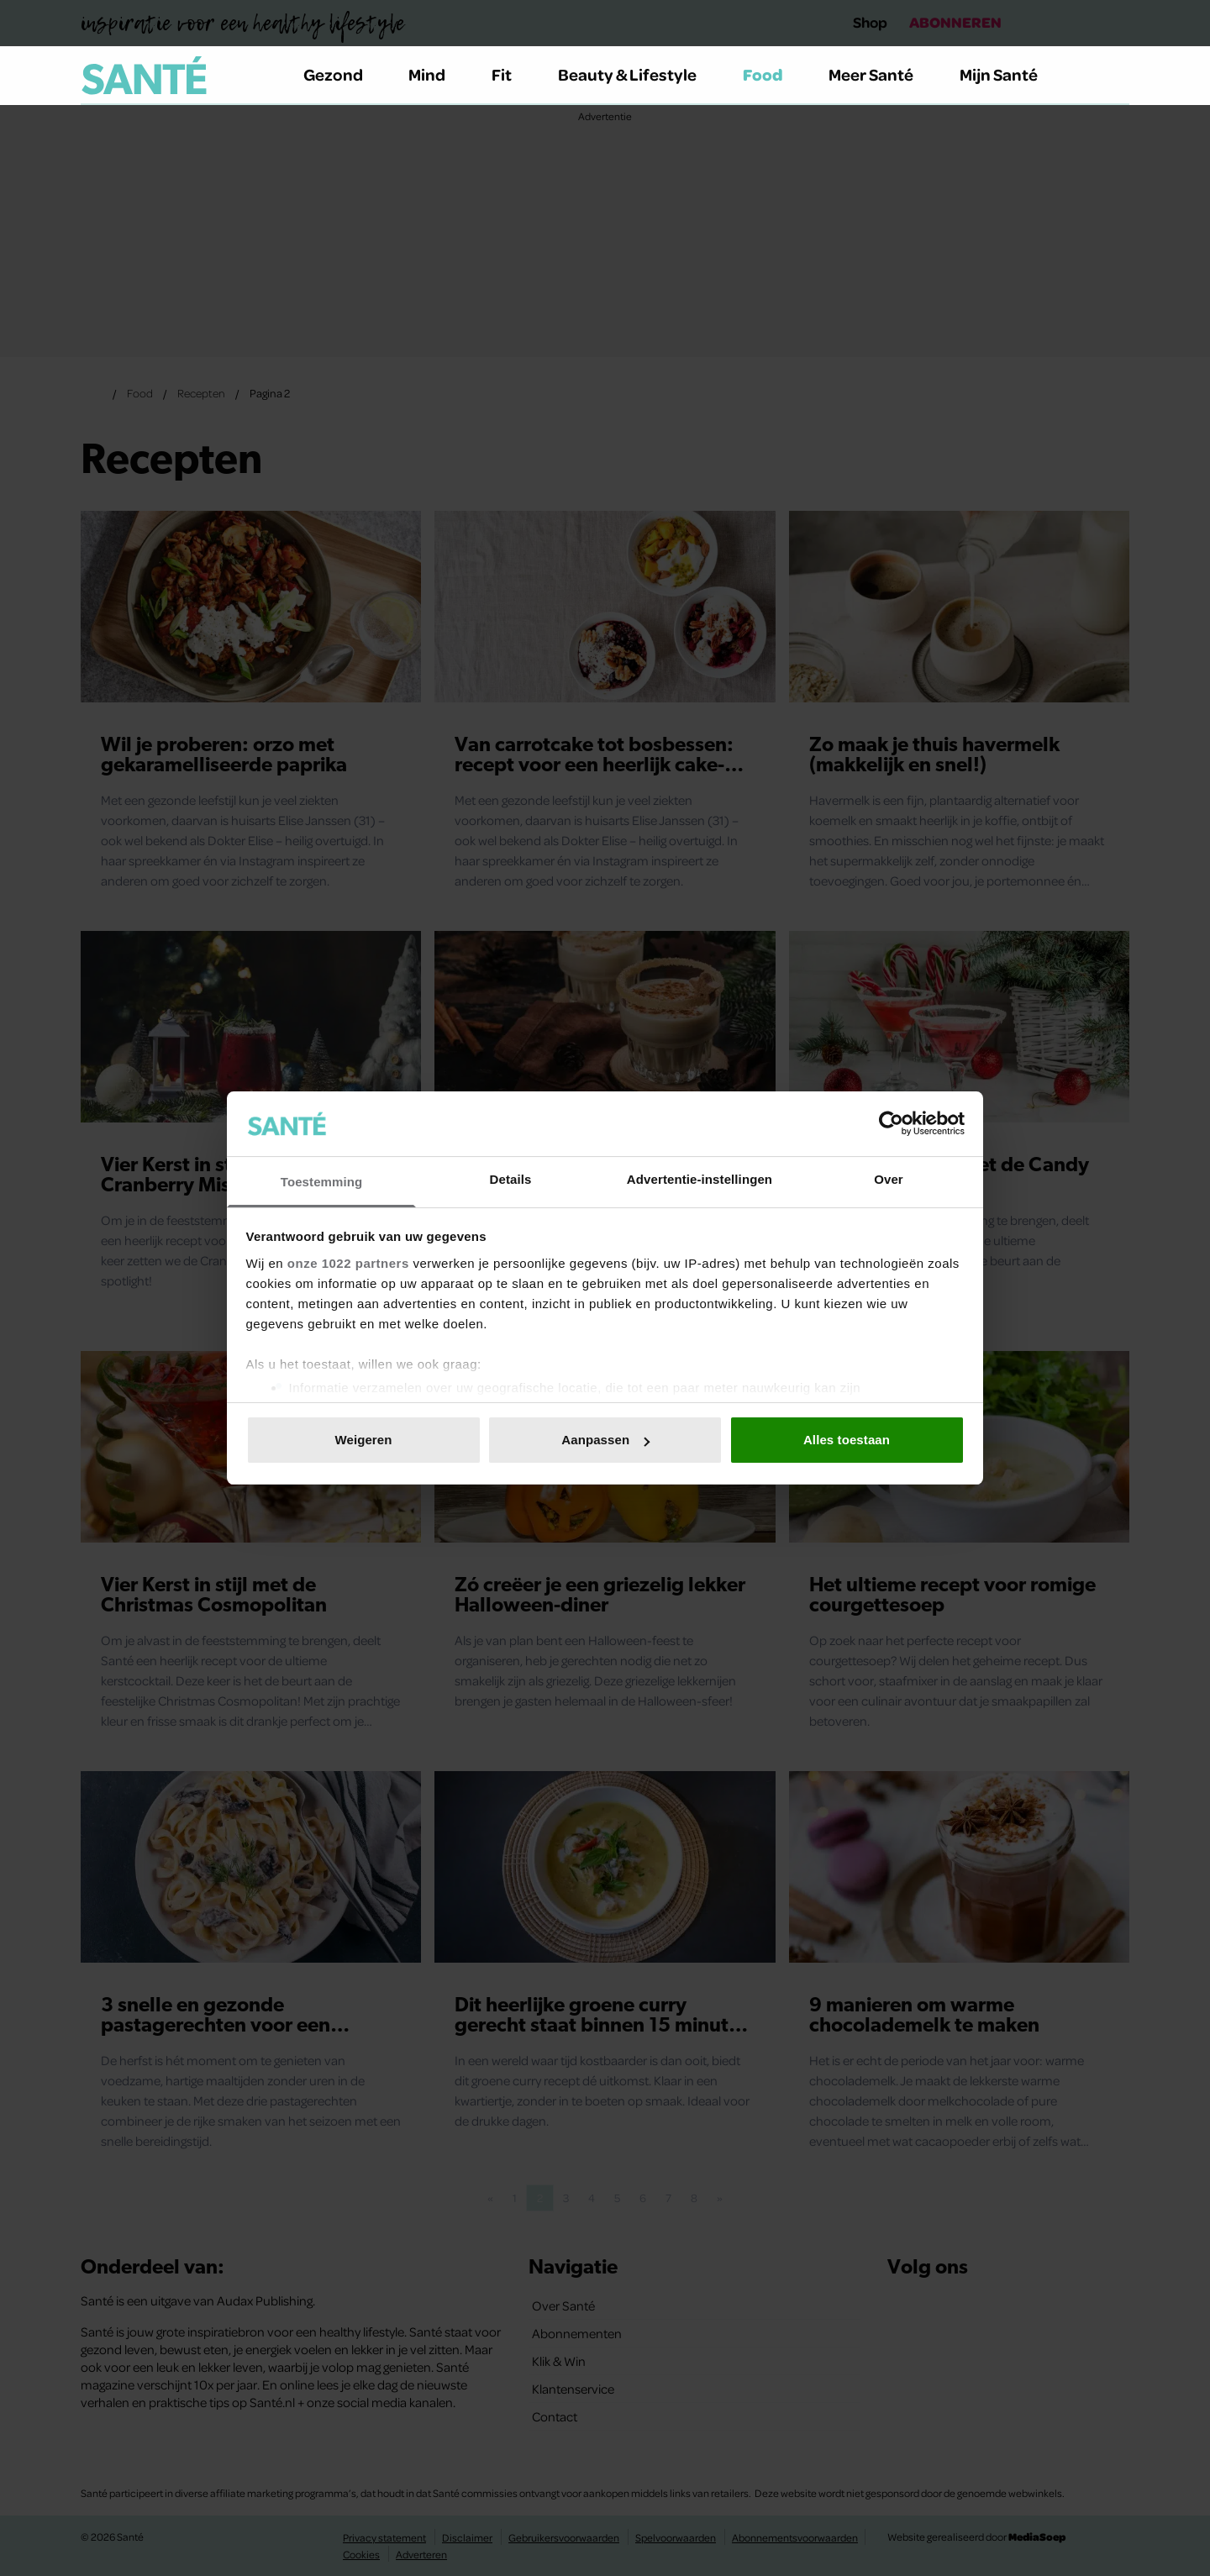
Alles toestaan (846, 1440)
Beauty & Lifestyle (637, 74)
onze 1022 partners (348, 1263)
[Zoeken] (1115, 75)
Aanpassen (605, 1440)
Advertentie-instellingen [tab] (699, 1179)
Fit (511, 74)
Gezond (342, 74)
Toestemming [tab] (322, 1182)
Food (772, 74)
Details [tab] (511, 1179)
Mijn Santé (1011, 74)
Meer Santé (881, 74)
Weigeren (363, 1440)
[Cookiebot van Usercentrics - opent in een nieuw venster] (891, 1123)
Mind (436, 74)
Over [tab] (888, 1179)
